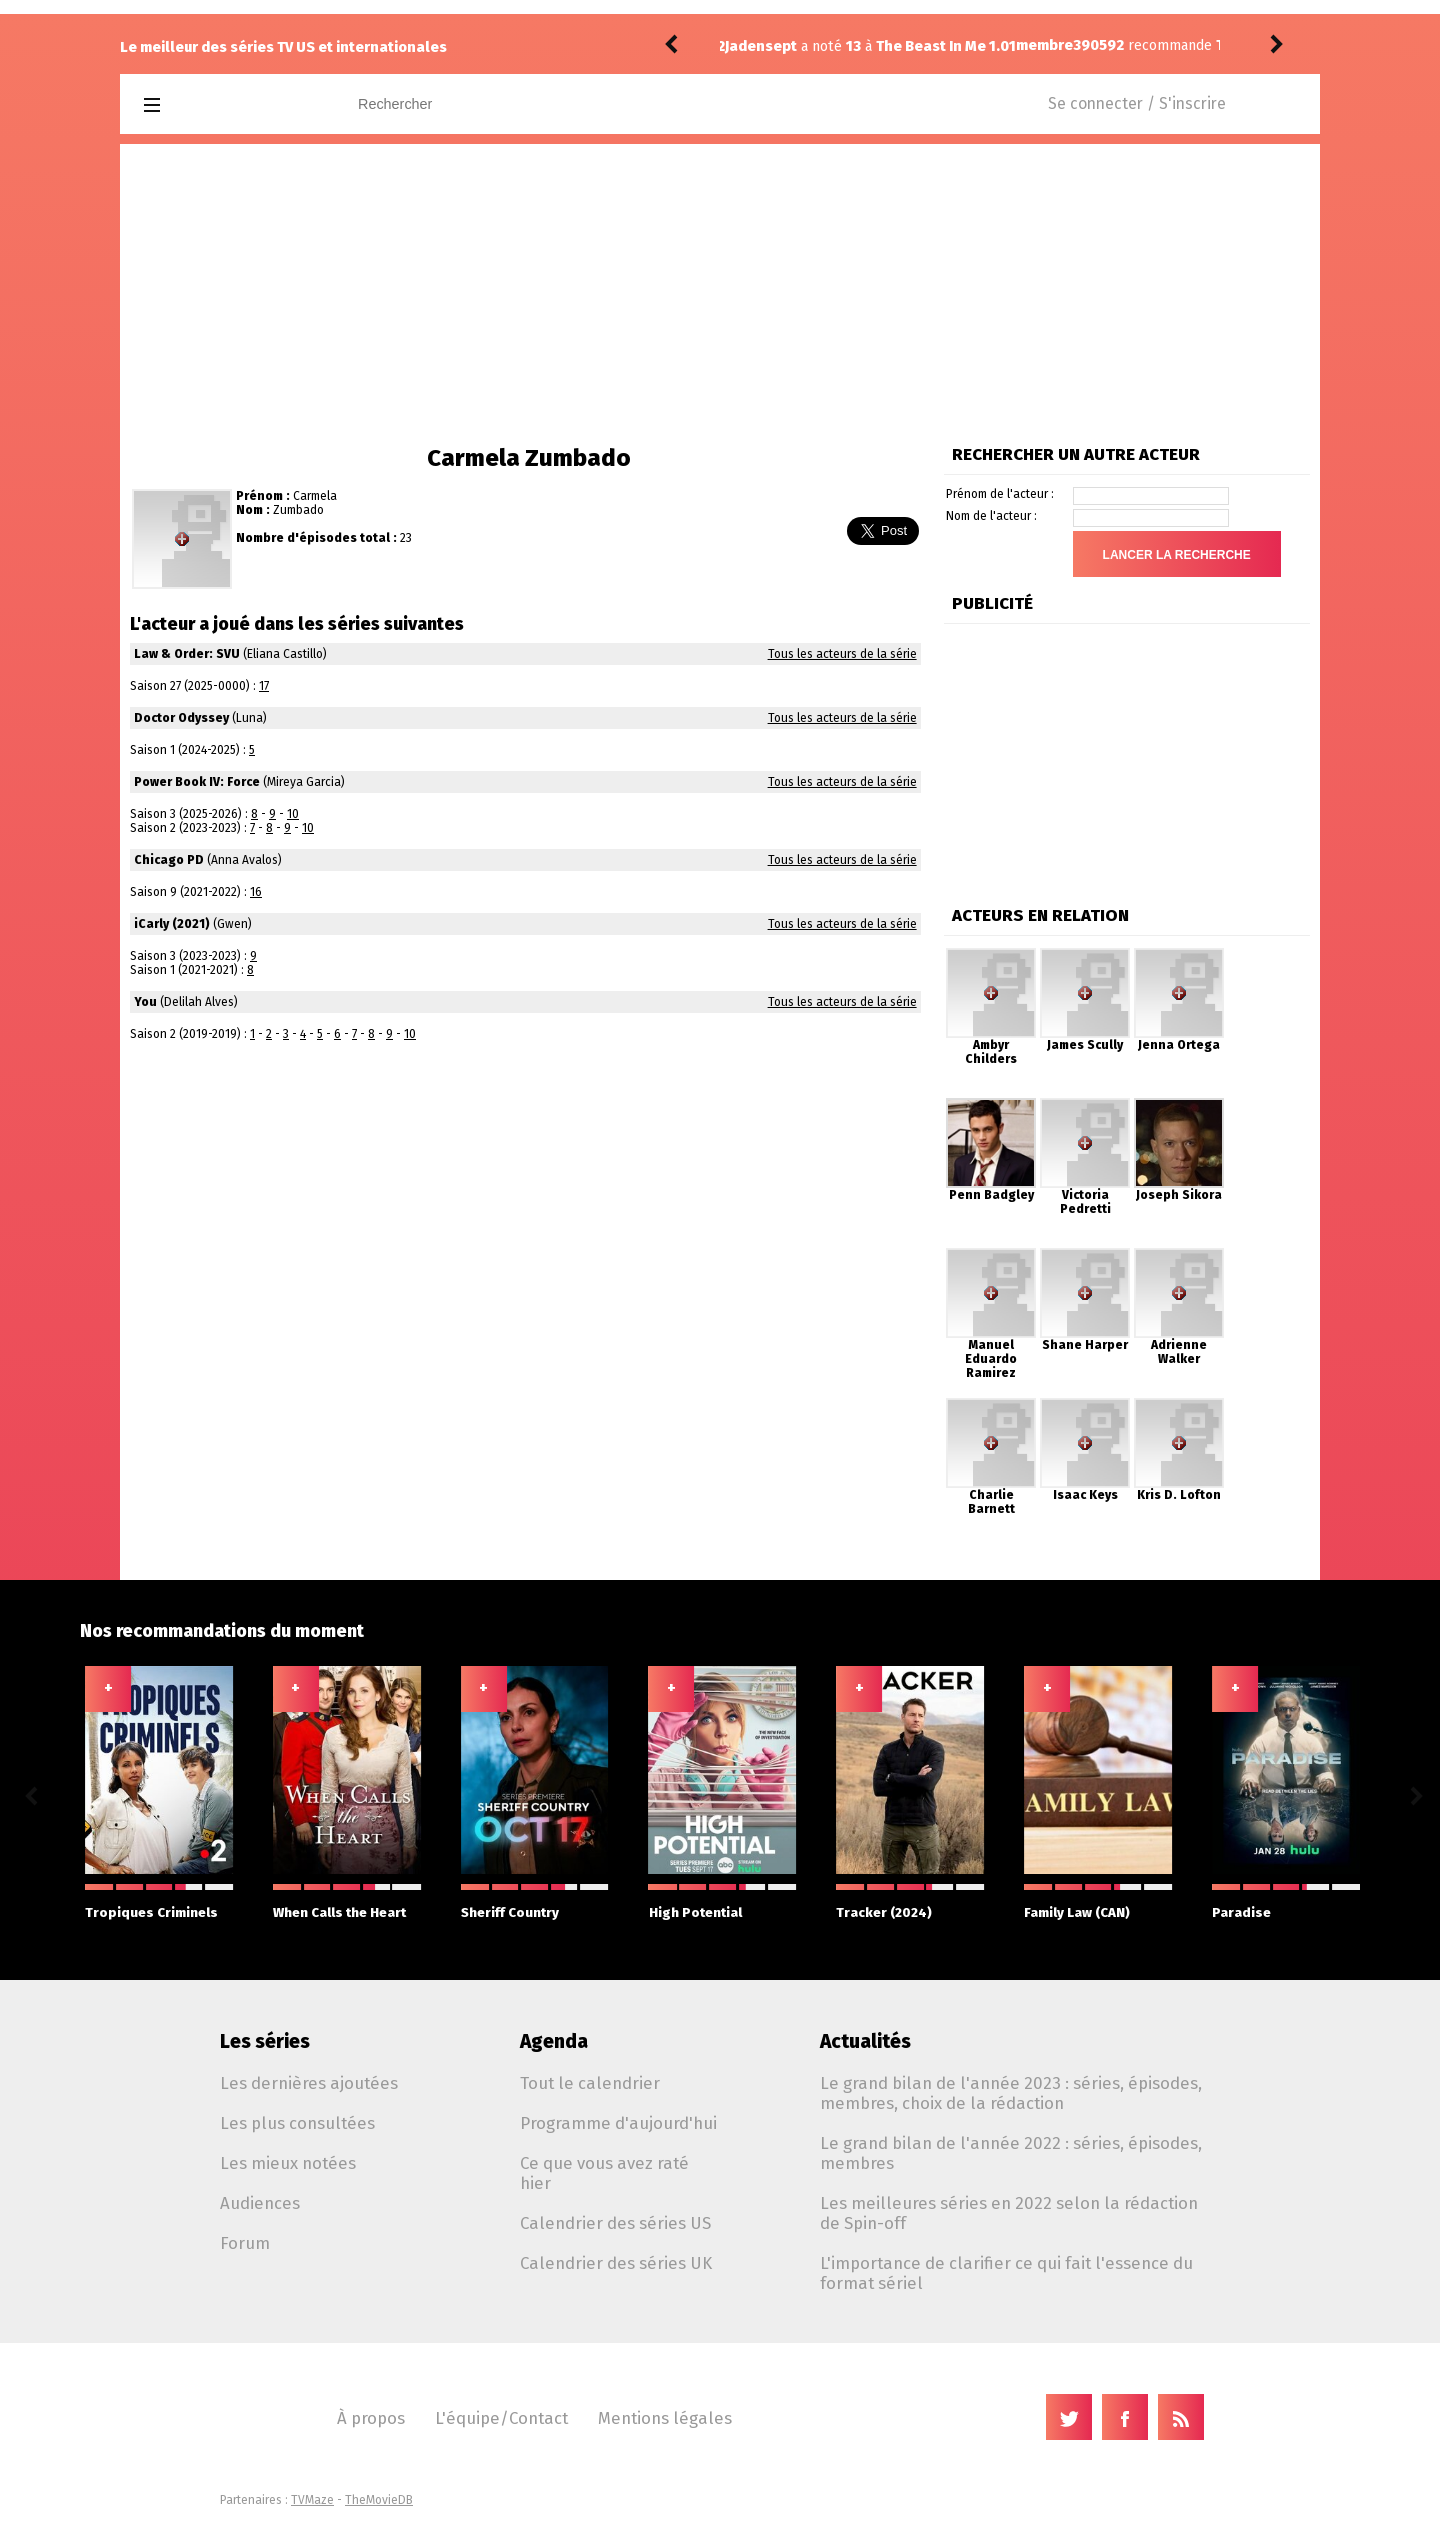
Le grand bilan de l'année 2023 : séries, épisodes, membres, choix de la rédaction (1011, 2093)
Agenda (554, 2041)
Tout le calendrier (590, 2083)
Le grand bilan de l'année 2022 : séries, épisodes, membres (1011, 2153)
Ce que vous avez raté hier (604, 2173)
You (145, 1002)
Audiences (260, 2203)
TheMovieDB (379, 2500)
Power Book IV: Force (197, 782)
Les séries (265, 2041)
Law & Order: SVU (187, 654)
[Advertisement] (720, 294)
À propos (371, 2418)
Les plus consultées (297, 2123)
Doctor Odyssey (181, 718)
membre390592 (779, 45)
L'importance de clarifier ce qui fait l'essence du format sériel (1006, 2273)
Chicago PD (169, 860)
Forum (245, 2243)
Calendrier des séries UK (616, 2263)
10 (293, 814)
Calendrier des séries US (615, 2223)
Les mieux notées (288, 2163)
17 (264, 686)
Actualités (865, 2041)
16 (256, 892)
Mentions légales (665, 2418)
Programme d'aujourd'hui (618, 2123)
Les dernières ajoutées (309, 2083)
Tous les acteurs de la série (842, 654)
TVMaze (312, 2500)
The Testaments (981, 45)
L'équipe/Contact (501, 2418)
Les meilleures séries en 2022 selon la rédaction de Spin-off (1009, 2213)
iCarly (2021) (172, 924)
